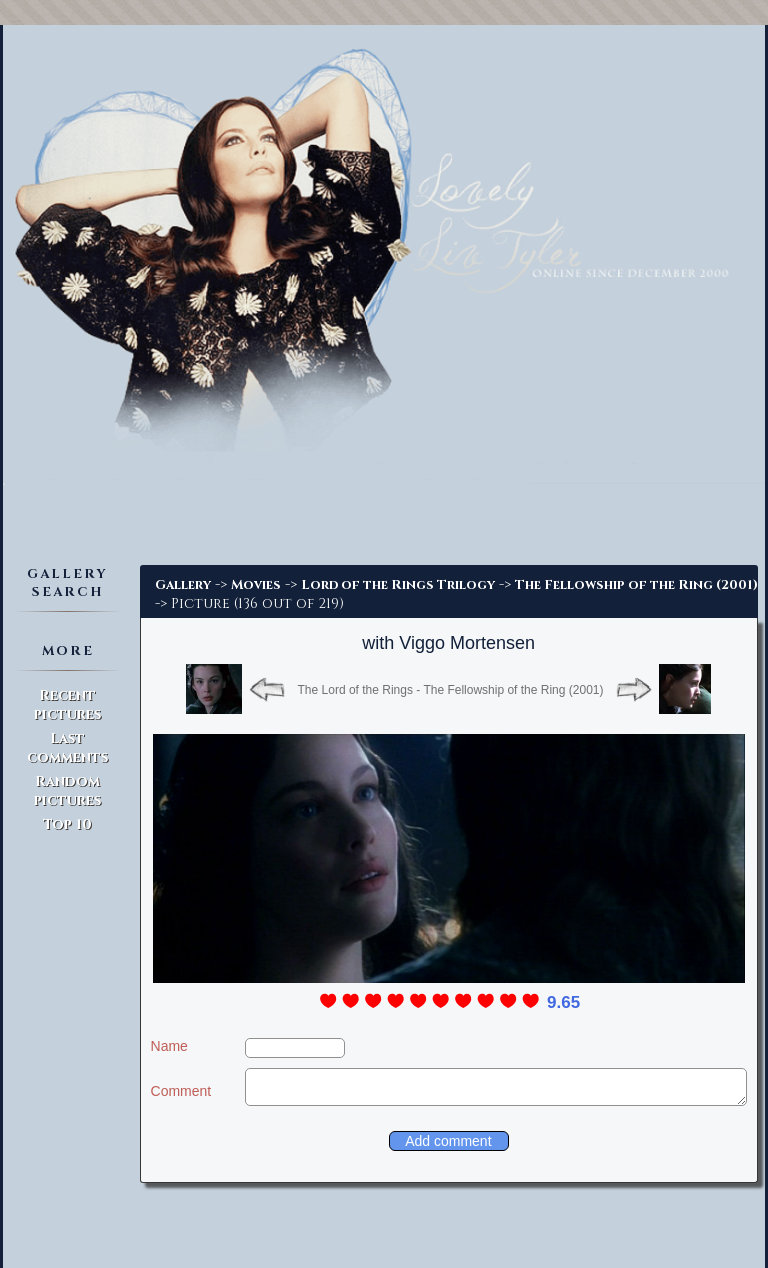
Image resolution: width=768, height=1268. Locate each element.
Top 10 (67, 824)
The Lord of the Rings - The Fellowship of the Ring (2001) (451, 690)
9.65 (563, 1002)
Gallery (183, 585)
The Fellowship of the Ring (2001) (636, 585)
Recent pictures (67, 705)
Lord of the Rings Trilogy (398, 585)
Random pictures (67, 791)
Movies (256, 585)
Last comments (67, 748)
